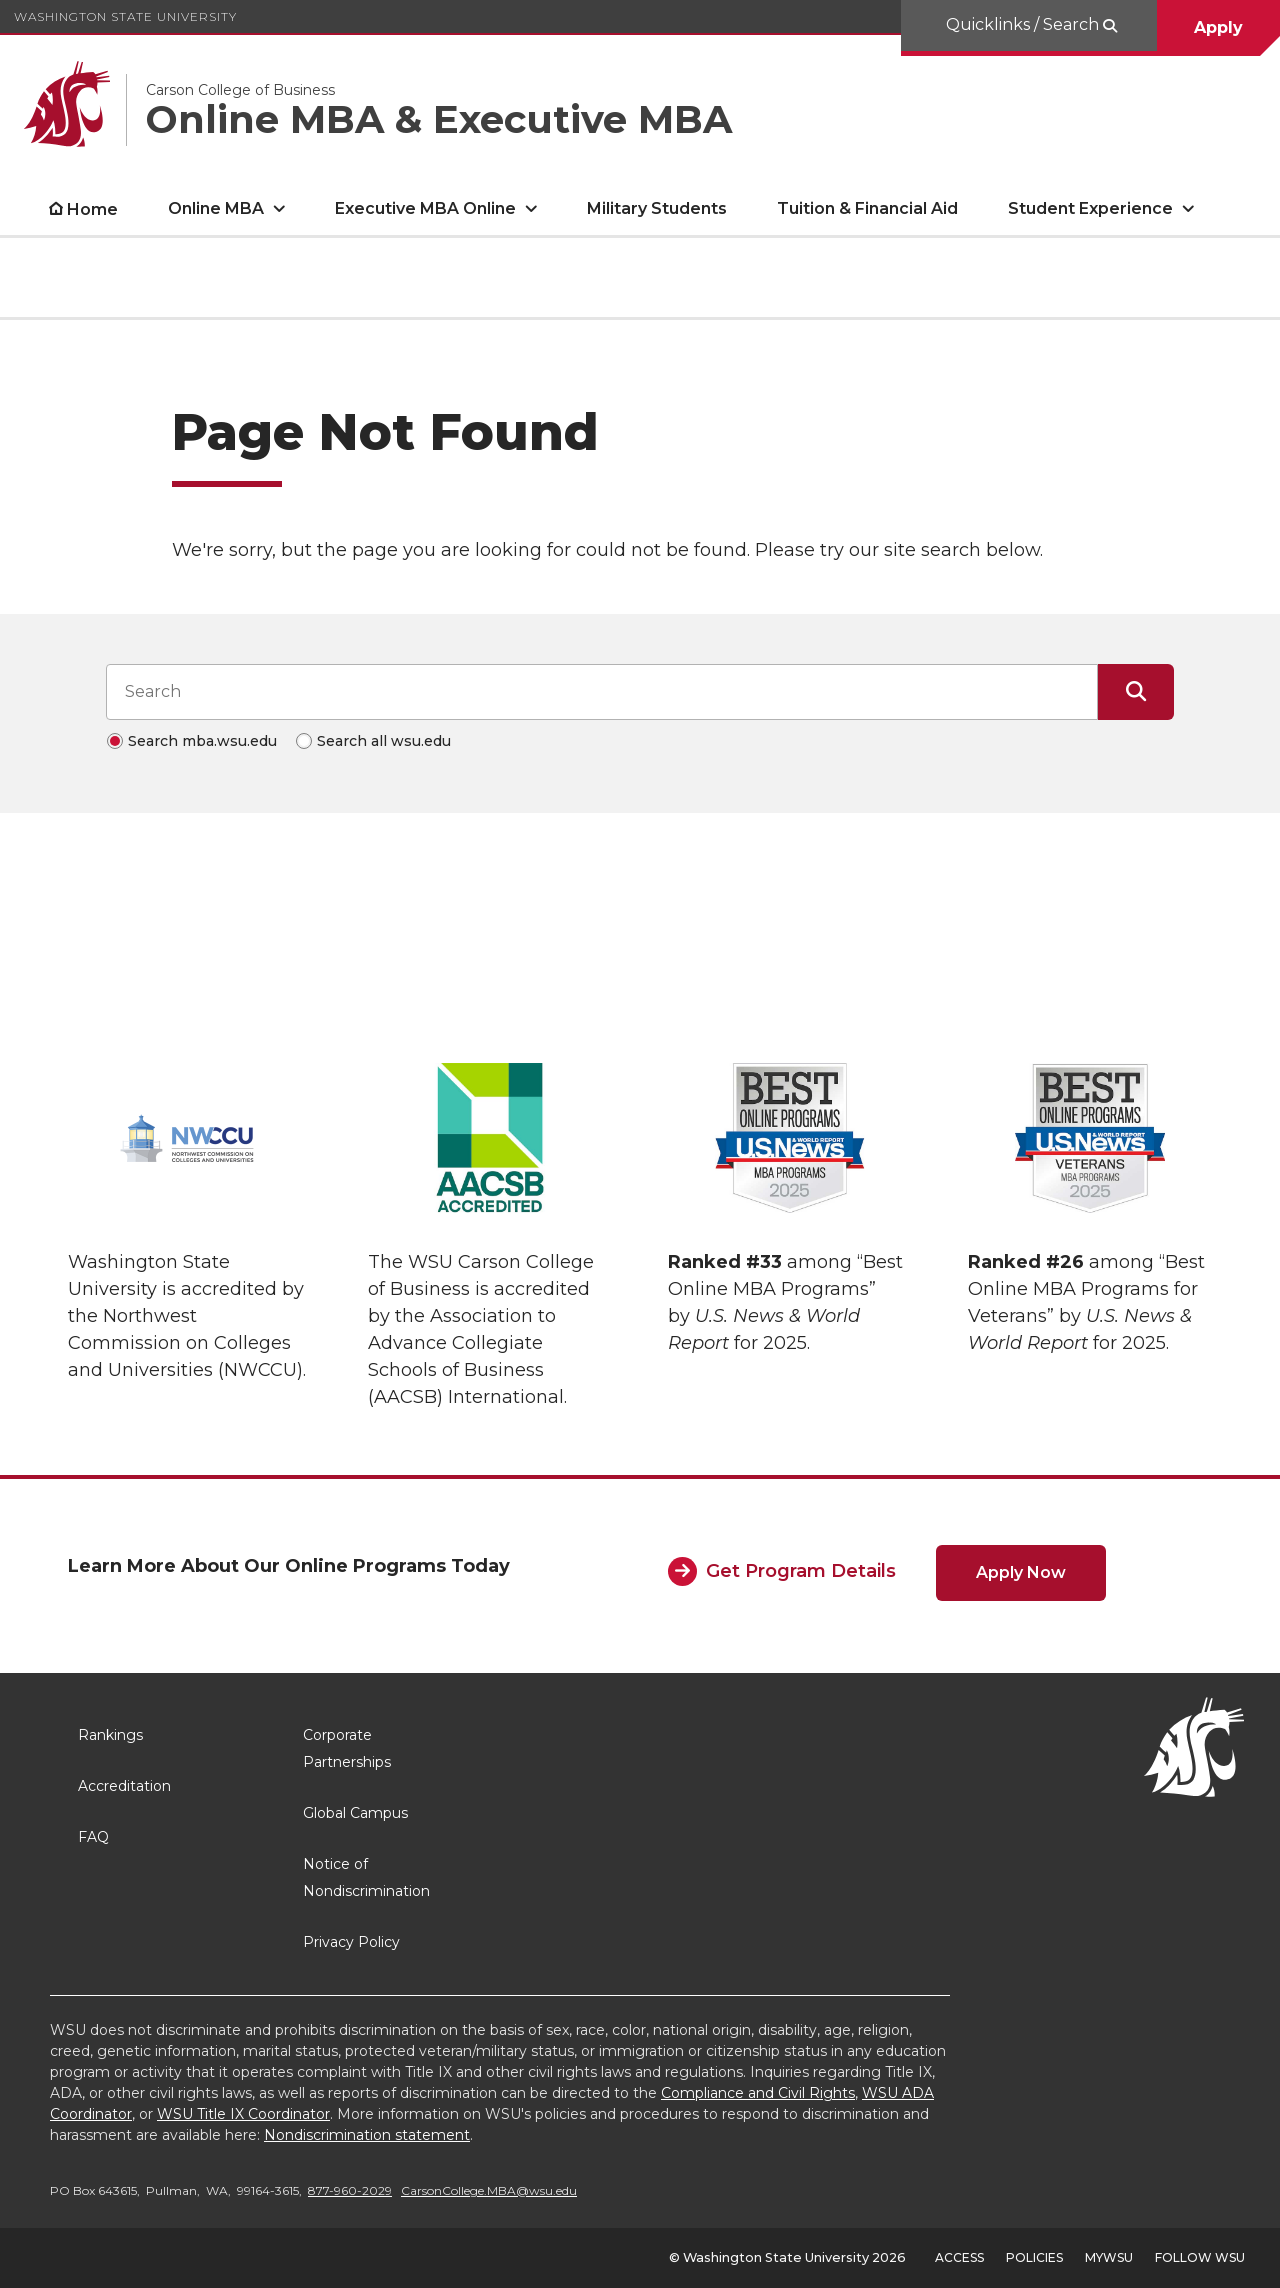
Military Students (657, 208)
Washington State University (125, 16)
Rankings (110, 1735)
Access (959, 2257)
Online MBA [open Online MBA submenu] (216, 208)
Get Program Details (801, 1571)
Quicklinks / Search (1024, 24)
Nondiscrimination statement (367, 2135)
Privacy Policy (351, 1942)
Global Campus (355, 1813)
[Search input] (602, 692)
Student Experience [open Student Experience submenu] (1090, 208)
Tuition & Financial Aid (867, 208)
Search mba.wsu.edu (202, 741)
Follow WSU (1200, 2257)
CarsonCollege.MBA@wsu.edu (489, 2190)
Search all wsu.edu (384, 741)
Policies (1034, 2257)
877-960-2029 (350, 2190)
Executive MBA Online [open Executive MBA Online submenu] (425, 208)
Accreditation (124, 1786)
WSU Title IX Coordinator (243, 2114)
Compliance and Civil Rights (758, 2093)
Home (92, 209)
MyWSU (1109, 2257)
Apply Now (1021, 1572)
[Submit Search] (1136, 692)
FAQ (93, 1837)
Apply (1218, 27)
